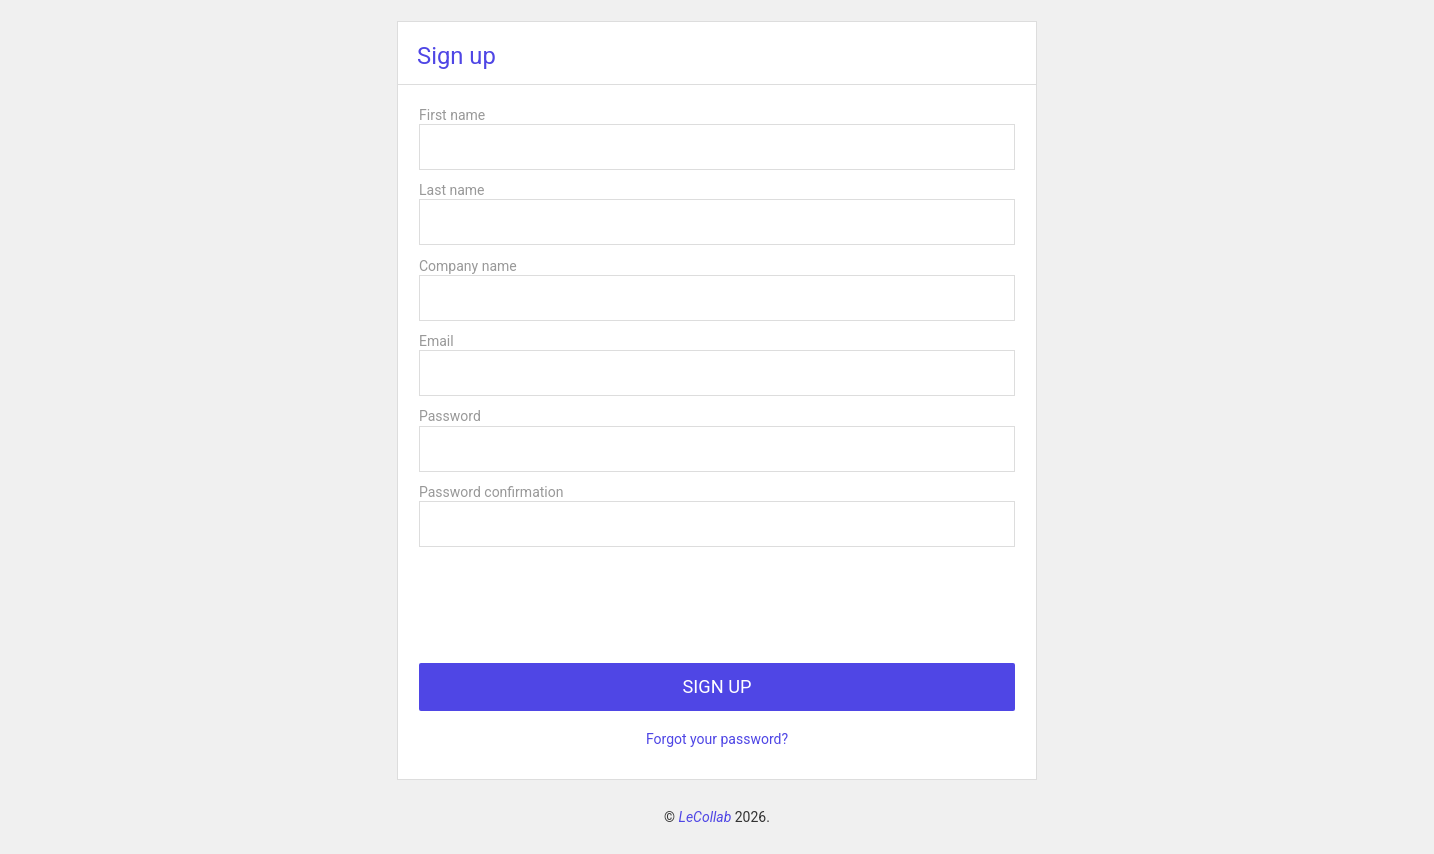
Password (450, 416)
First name (452, 115)
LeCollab (705, 817)
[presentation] (571, 597)
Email (436, 341)
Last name (451, 190)
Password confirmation (491, 492)
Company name (468, 266)
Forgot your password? (717, 739)
